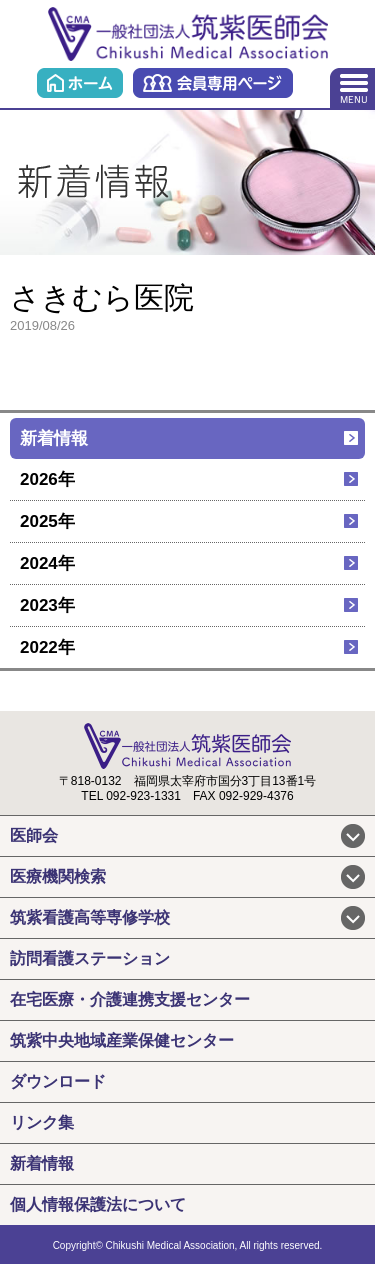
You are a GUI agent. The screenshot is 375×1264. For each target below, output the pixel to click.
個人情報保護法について (98, 1204)
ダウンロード (58, 1081)
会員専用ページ (213, 83)
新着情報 (54, 438)
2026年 (47, 479)
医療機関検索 (58, 876)
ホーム (80, 83)
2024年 (47, 563)
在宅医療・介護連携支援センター (130, 999)
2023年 (47, 605)
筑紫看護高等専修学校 (90, 917)
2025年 (47, 521)
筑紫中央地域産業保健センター (122, 1040)
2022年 (47, 647)
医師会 (34, 835)
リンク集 (42, 1122)
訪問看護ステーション (90, 958)
